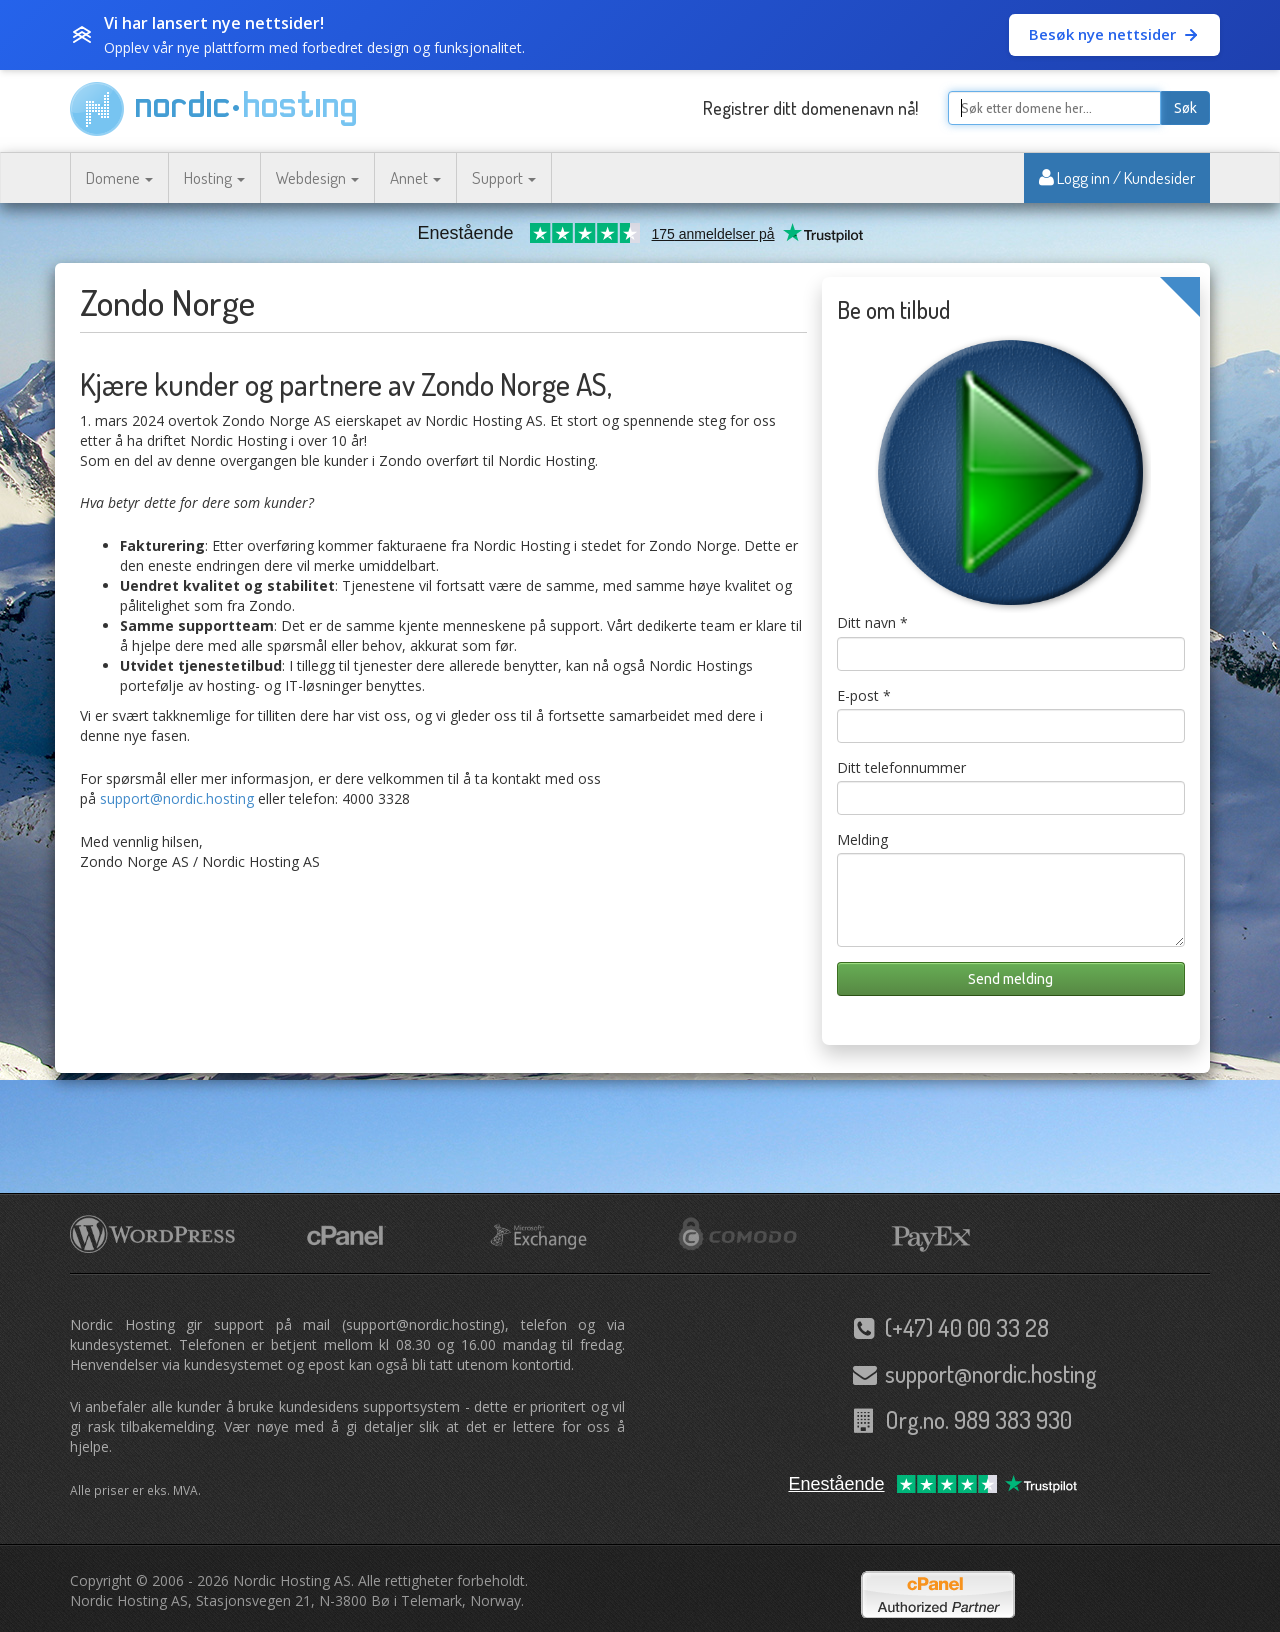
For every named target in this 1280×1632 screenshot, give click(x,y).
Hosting (214, 177)
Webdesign (317, 177)
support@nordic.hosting (177, 798)
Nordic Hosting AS (292, 1580)
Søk (1185, 108)
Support (504, 177)
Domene (119, 177)
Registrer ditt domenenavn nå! (810, 108)
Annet (415, 177)
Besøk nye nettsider (1114, 34)
